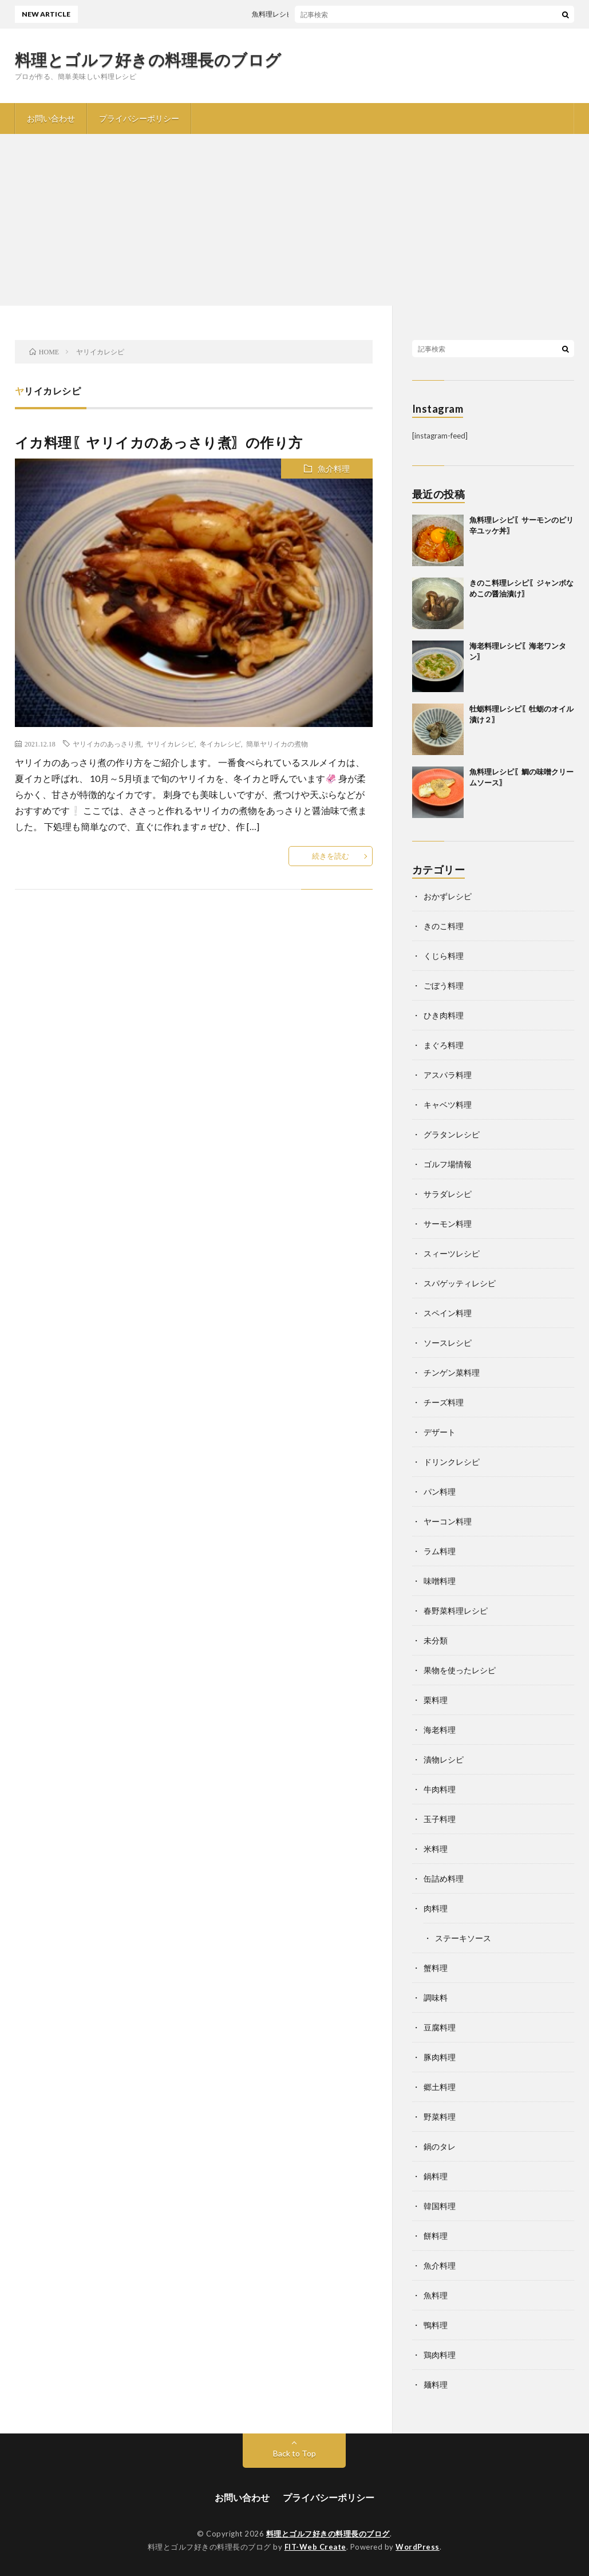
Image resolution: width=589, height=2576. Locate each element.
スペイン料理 (448, 1313)
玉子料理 (440, 1819)
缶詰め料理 (444, 1878)
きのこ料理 (444, 926)
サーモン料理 (448, 1223)
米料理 (436, 1849)
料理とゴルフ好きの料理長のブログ (148, 60)
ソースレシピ (448, 1343)
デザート (440, 1432)
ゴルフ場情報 (448, 1164)
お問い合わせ (51, 118)
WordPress (418, 2546)
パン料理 (440, 1491)
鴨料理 (436, 2325)
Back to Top (294, 2453)
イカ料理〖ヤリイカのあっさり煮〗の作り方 (166, 442)
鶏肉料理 (440, 2355)
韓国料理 (440, 2206)
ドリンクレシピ (452, 1462)
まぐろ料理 (444, 1045)
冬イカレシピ (220, 743)
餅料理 (436, 2236)
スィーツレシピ (452, 1253)
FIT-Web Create (315, 2546)
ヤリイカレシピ (171, 743)
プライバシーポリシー (139, 118)
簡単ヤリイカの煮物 (277, 743)
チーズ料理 (444, 1402)
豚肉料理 (440, 2057)
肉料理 (436, 1908)
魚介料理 (334, 468)
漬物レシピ (444, 1759)
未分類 (436, 1640)
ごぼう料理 (444, 985)
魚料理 (436, 2295)
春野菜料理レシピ (456, 1610)
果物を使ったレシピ (460, 1670)
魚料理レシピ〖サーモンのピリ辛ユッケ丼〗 (329, 14)
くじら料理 (444, 956)
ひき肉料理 (444, 1015)
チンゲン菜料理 (452, 1372)
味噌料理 (440, 1581)
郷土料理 (440, 2087)
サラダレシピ (448, 1194)
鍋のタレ (440, 2146)
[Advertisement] (294, 220)
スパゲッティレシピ (460, 1283)
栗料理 (436, 1700)
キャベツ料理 (448, 1104)
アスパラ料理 (448, 1075)
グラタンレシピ (452, 1134)
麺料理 (436, 2384)
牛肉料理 (440, 1789)
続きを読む (330, 855)
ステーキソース (463, 1938)
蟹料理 (436, 1968)
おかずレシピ (448, 896)
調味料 (436, 1997)
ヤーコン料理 (448, 1521)
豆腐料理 (440, 2027)
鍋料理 (436, 2176)
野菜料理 (440, 2116)
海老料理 (440, 1730)
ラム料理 (440, 1551)
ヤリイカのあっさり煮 (107, 743)
